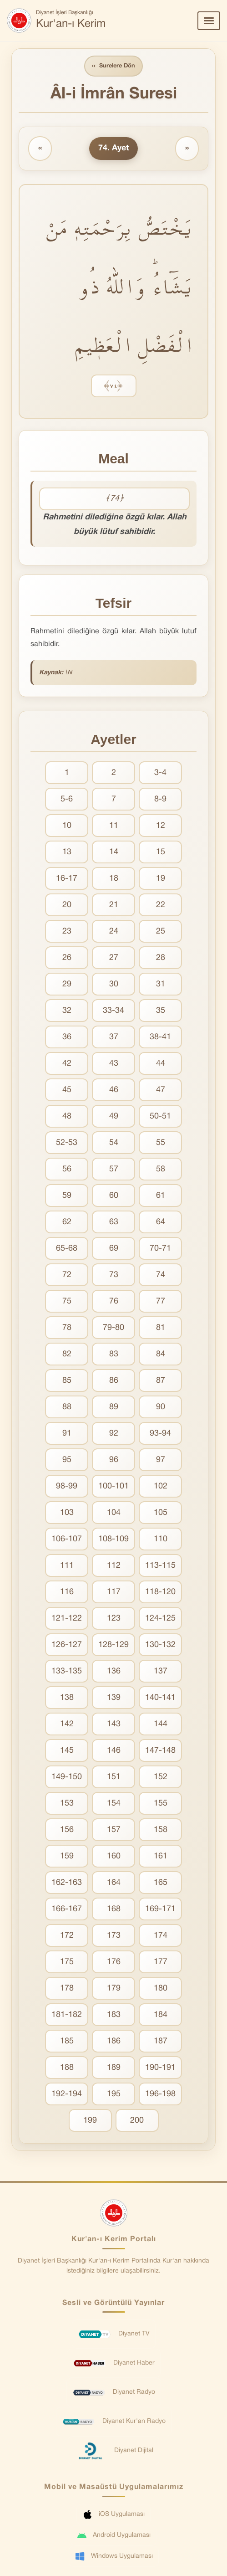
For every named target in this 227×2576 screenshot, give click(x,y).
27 (113, 958)
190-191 (160, 2068)
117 (114, 1592)
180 (160, 1988)
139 (114, 1698)
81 (160, 1328)
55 (160, 1143)
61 (160, 1196)
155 (160, 1803)
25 (160, 931)
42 (66, 1063)
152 (160, 1777)
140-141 (160, 1698)
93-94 (160, 1433)
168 (114, 1909)
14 (113, 852)
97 (160, 1460)
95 (66, 1460)
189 (114, 2068)
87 (160, 1381)
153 (67, 1803)
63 (113, 1222)
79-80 (113, 1328)
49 (113, 1116)
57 (113, 1169)
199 (90, 2120)
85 (66, 1381)
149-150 (66, 1777)
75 (66, 1301)
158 (160, 1830)
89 (113, 1407)
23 (66, 931)
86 (113, 1381)
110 (160, 1539)
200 (137, 2120)
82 (66, 1354)
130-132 (160, 1645)
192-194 (66, 2094)
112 (114, 1566)
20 (66, 905)
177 (160, 1962)
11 (113, 826)
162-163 (66, 1883)
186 (114, 2041)
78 (66, 1328)
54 (113, 1143)
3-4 (160, 773)
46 (113, 1090)
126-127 (66, 1645)
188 (67, 2068)
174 (160, 1936)
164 (114, 1883)
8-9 (160, 799)
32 (66, 1011)
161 (160, 1856)
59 (66, 1196)
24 (113, 931)
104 (114, 1513)
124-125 (160, 1618)
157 (114, 1830)
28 (160, 958)
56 (66, 1169)
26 (66, 958)
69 (113, 1248)
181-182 (66, 2015)
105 (160, 1513)
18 (113, 879)
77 (160, 1301)
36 (66, 1037)
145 (67, 1751)
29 (66, 984)
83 (113, 1354)
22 (160, 905)
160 (114, 1856)
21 (113, 905)
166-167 (66, 1909)
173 (114, 1936)
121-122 (66, 1618)
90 (160, 1407)
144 (160, 1724)
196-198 (160, 2094)
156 (67, 1830)
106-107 (66, 1539)
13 (66, 852)
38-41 (160, 1037)
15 (160, 852)
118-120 (160, 1592)
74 (160, 1275)
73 (113, 1275)
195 (114, 2094)
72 (66, 1275)
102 (160, 1486)
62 (66, 1222)
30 (113, 984)
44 (160, 1063)
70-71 (160, 1248)
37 (113, 1037)
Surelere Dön (114, 66)
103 (67, 1513)
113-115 (160, 1566)
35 (160, 1011)
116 (67, 1592)
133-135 (66, 1671)
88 (66, 1407)
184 (160, 2015)
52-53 (66, 1143)
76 (113, 1301)
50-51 (160, 1116)
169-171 (160, 1909)
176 (114, 1962)
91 (66, 1433)
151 (114, 1777)
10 (66, 826)
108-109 (113, 1539)
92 (113, 1433)
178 (67, 1988)
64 (160, 1222)
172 (67, 1936)
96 (113, 1460)
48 (66, 1116)
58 (160, 1169)
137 (160, 1671)
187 (160, 2041)
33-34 (113, 1011)
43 (113, 1063)
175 (67, 1962)
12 (160, 826)
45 (66, 1090)
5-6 (67, 799)
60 (113, 1196)
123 (114, 1618)
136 (114, 1671)
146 (114, 1751)
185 (67, 2041)
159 (67, 1856)
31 (160, 984)
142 (67, 1724)
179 (114, 1988)
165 (160, 1883)
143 (114, 1724)
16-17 (66, 879)
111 (67, 1566)
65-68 (66, 1248)
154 (114, 1803)
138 (67, 1698)
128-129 (113, 1645)
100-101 (113, 1486)
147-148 (160, 1751)
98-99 (66, 1486)
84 (160, 1354)
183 (114, 2015)
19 (160, 879)
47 (160, 1090)
